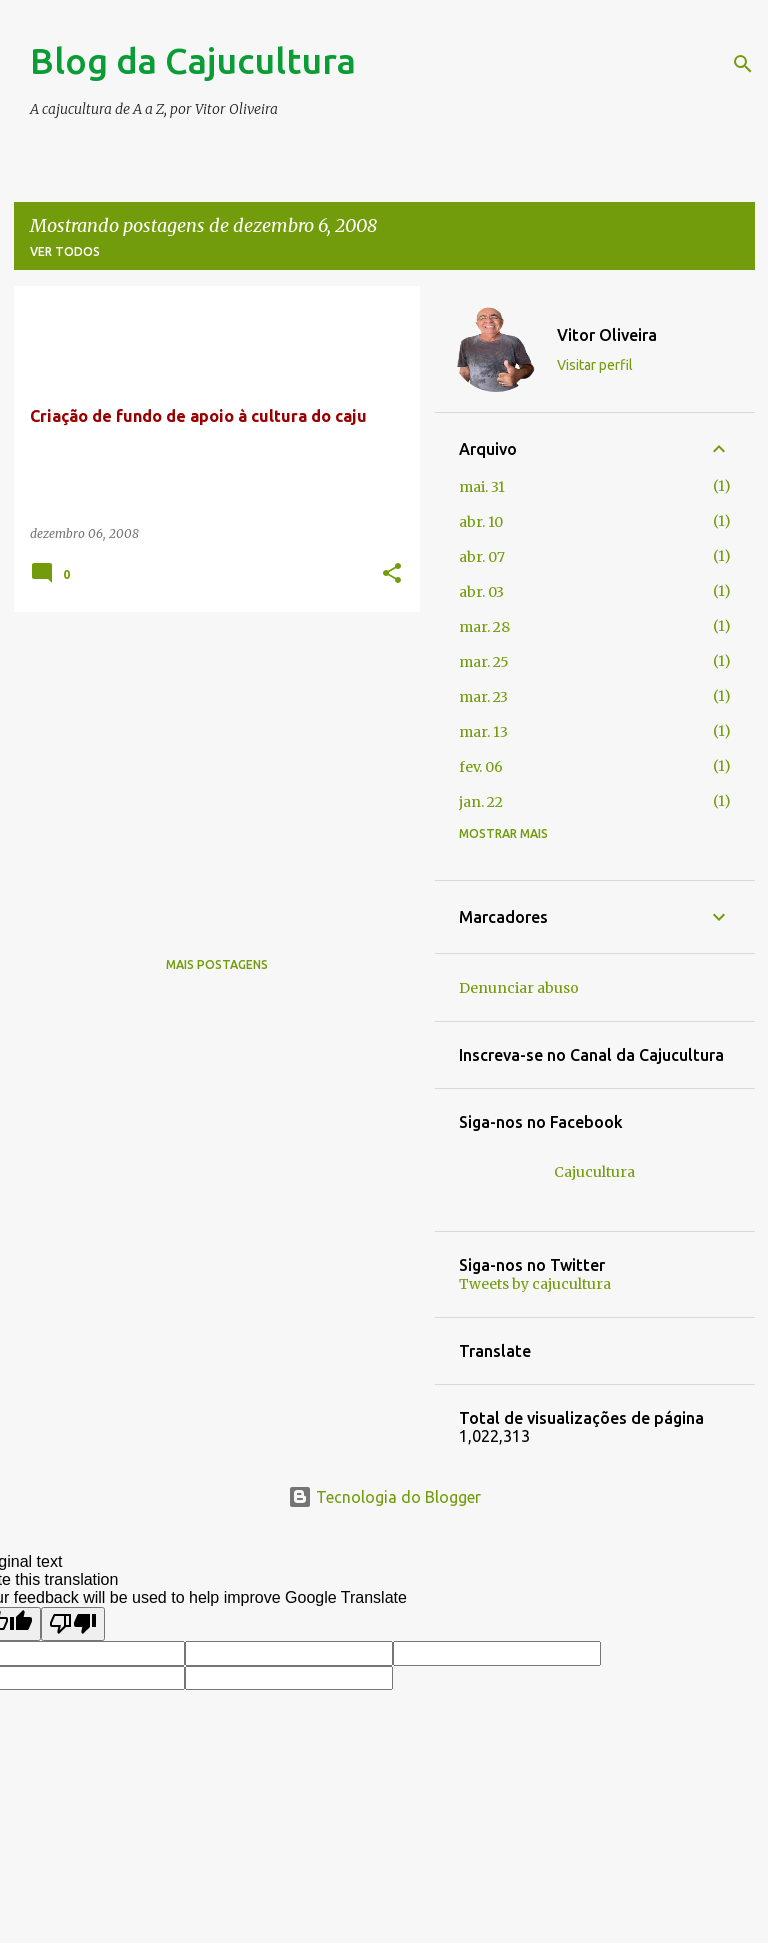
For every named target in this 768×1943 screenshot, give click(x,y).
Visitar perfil (595, 365)
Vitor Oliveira (607, 335)
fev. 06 (481, 767)
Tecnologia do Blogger (384, 1497)
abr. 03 (481, 592)
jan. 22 (481, 802)
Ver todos (65, 251)
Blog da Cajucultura (193, 60)
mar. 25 (484, 662)
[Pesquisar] (743, 64)
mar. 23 (483, 697)
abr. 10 (481, 522)
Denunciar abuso (519, 988)
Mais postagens (217, 964)
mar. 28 (484, 627)
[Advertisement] (209, 767)
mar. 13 (483, 732)
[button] (392, 574)
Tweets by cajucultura (535, 1284)
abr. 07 (482, 557)
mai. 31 (482, 487)
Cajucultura (594, 1172)
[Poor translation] (73, 1624)
